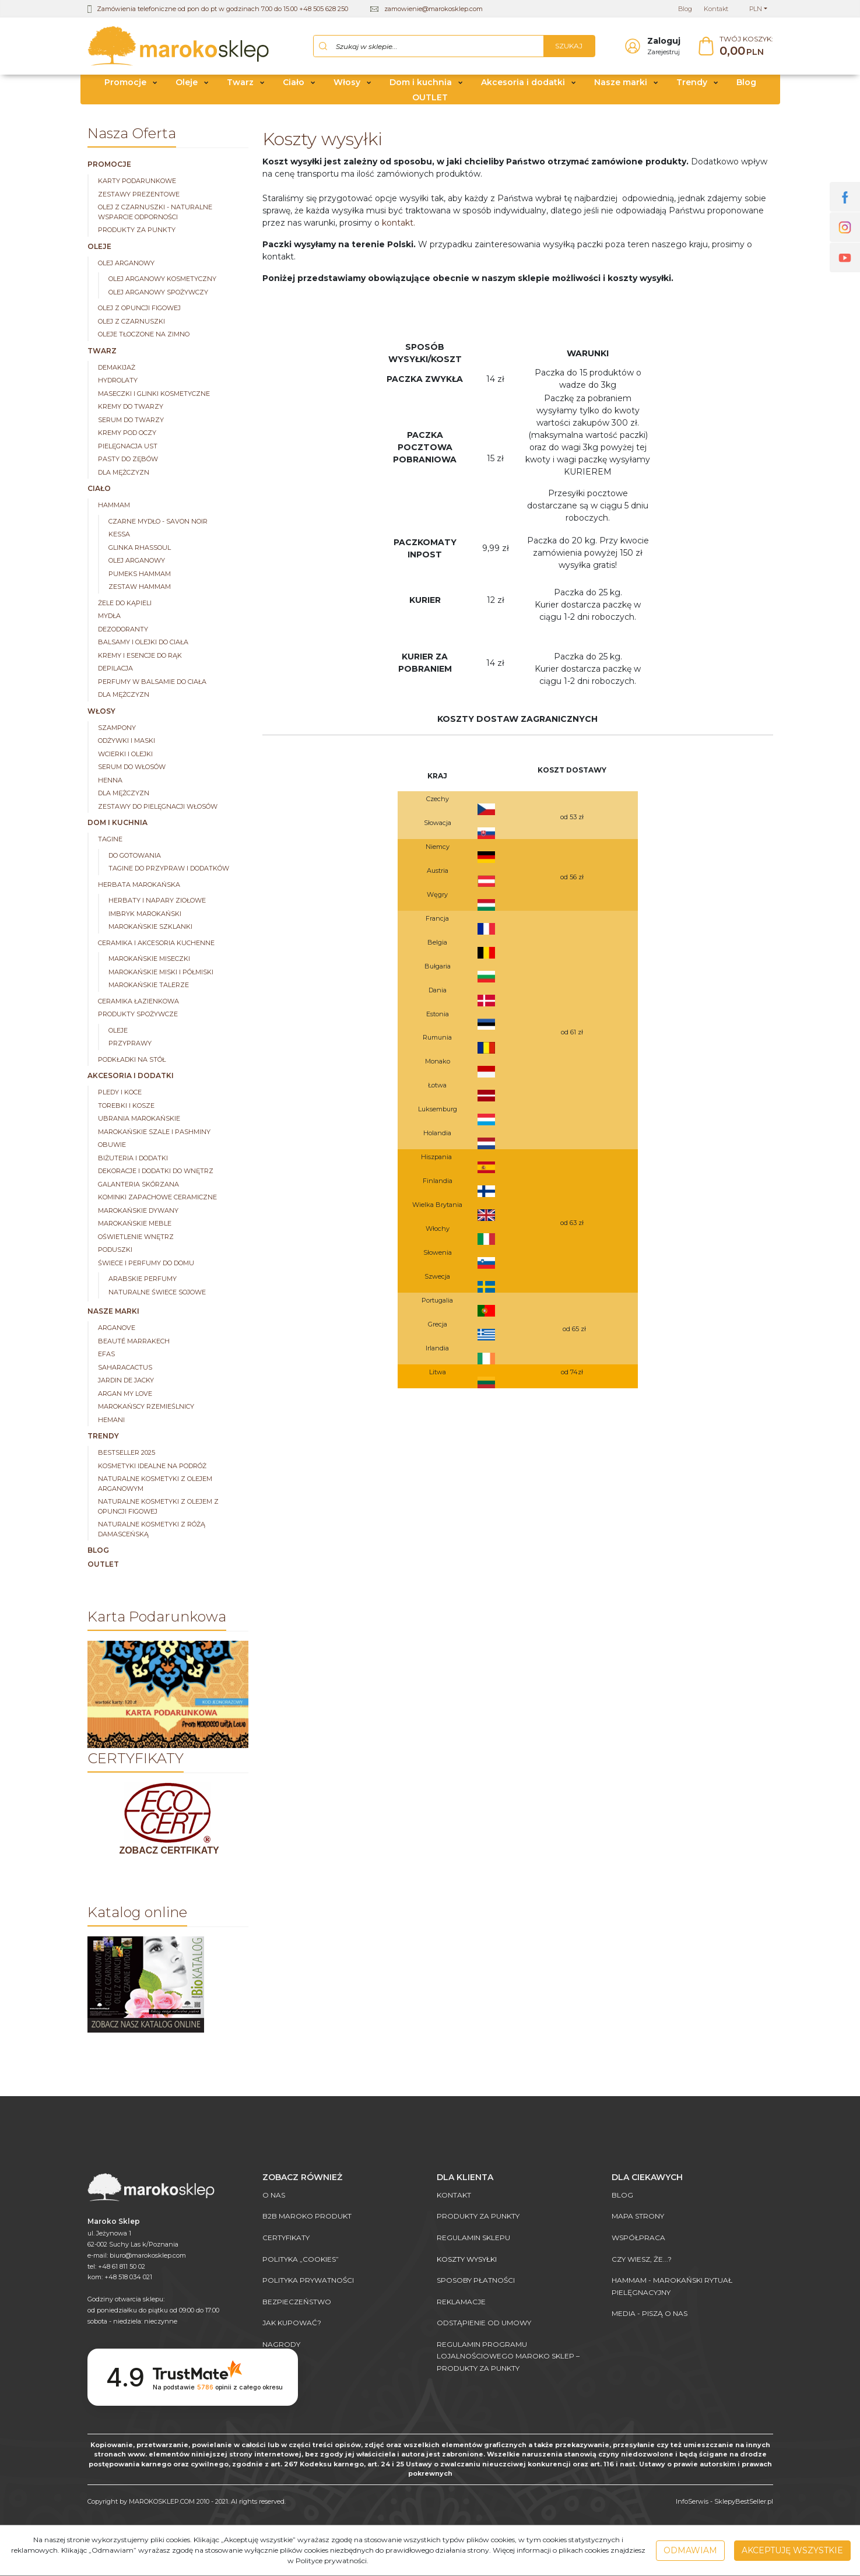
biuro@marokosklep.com (148, 2255)
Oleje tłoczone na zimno (143, 335)
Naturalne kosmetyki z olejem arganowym (155, 1485)
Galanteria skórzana (138, 1185)
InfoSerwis (692, 2501)
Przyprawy (130, 1044)
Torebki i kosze (126, 1107)
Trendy (691, 83)
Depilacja (115, 669)
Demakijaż (116, 368)
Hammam (114, 506)
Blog (746, 83)
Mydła (109, 617)
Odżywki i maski (126, 742)
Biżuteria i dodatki (133, 1159)
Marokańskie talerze (148, 986)
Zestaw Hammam (139, 588)
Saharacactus (125, 1368)
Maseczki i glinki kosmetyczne (154, 395)
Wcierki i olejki (125, 755)
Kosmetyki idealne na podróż (152, 1467)
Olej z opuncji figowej (139, 309)
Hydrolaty (118, 381)
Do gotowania (134, 856)
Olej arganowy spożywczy (158, 293)
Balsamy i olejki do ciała (143, 643)
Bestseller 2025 (126, 1454)
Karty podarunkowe (137, 182)
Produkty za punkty (136, 231)
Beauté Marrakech (134, 1342)
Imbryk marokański (144, 915)
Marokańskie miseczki (149, 960)
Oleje (186, 83)
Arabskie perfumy (142, 1280)
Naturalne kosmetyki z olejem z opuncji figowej (158, 1507)
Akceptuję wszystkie (792, 2550)
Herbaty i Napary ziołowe (157, 901)
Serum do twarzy (131, 421)
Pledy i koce (120, 1093)
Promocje (125, 83)
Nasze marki (620, 83)
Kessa (119, 535)
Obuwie (112, 1146)
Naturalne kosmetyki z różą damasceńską (151, 1530)
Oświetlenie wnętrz (136, 1238)
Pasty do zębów (128, 460)
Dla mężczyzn (123, 473)
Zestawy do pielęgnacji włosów (157, 807)
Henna (110, 781)
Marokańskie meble (134, 1224)
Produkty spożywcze (138, 1015)
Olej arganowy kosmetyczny (162, 280)
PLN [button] (755, 9)
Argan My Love (125, 1395)
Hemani (111, 1421)
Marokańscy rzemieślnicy (146, 1407)
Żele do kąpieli (125, 604)
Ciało (293, 83)
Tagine (110, 840)
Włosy (347, 83)
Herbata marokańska (139, 886)
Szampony (117, 729)
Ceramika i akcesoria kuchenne (156, 944)
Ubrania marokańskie (139, 1119)
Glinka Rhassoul (139, 549)
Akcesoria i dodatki (523, 83)
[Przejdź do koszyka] (746, 47)
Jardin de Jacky (126, 1381)
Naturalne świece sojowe (157, 1293)
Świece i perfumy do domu (146, 1264)
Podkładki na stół (132, 1061)
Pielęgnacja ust (127, 447)
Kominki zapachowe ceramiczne (157, 1198)
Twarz (240, 83)
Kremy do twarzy (130, 407)
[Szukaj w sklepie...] (429, 46)
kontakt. (398, 224)
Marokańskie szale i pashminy (154, 1133)
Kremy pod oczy (127, 434)
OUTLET (430, 98)
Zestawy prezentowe (139, 195)
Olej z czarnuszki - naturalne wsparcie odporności (155, 213)
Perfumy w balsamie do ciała (152, 683)
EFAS (106, 1355)
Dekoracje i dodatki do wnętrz (155, 1172)
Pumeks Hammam (139, 575)
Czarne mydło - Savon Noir (158, 522)
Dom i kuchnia (420, 83)
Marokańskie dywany (138, 1212)
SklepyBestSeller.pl (743, 2501)
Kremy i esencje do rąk (140, 656)
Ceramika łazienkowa (138, 1002)
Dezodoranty (123, 630)
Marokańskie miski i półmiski (160, 973)
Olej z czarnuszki (131, 322)
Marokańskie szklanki (150, 928)
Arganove (116, 1329)
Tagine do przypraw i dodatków (168, 869)
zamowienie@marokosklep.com (433, 9)
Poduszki (115, 1251)
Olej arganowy (126, 264)
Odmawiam (690, 2550)
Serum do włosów (132, 768)
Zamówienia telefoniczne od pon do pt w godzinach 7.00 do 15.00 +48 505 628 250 (222, 9)
